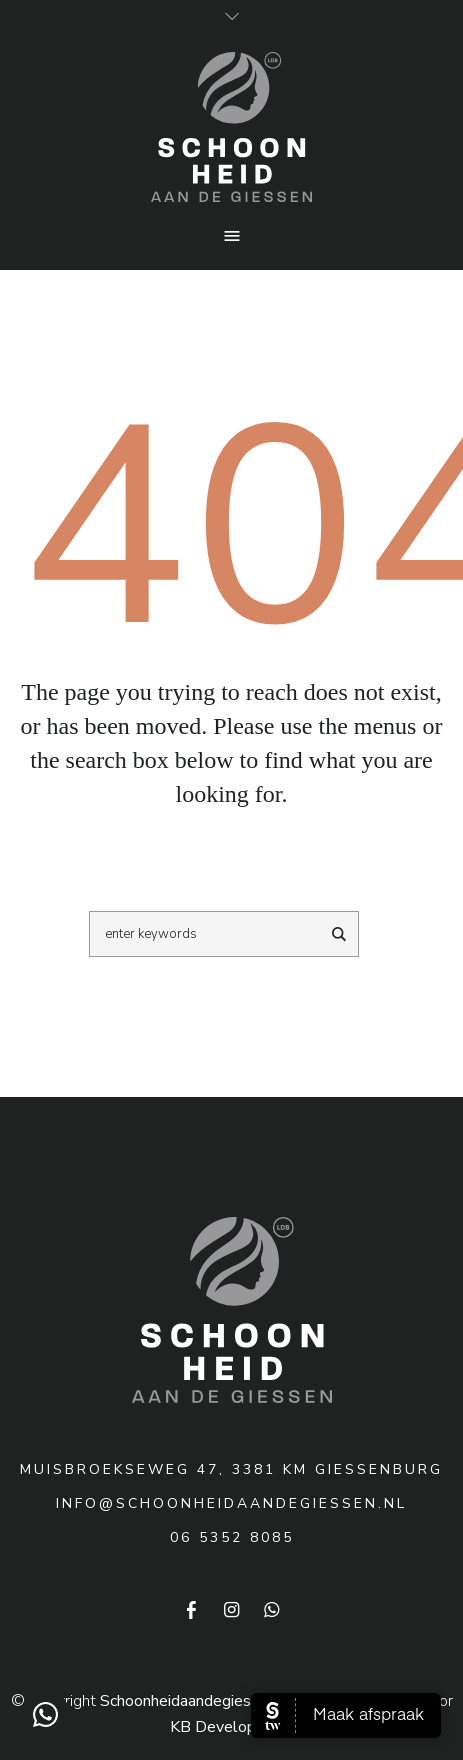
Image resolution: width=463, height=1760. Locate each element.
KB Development (231, 1727)
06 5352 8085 (232, 1537)
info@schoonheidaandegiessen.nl (231, 1503)
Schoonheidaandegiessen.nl (196, 1701)
